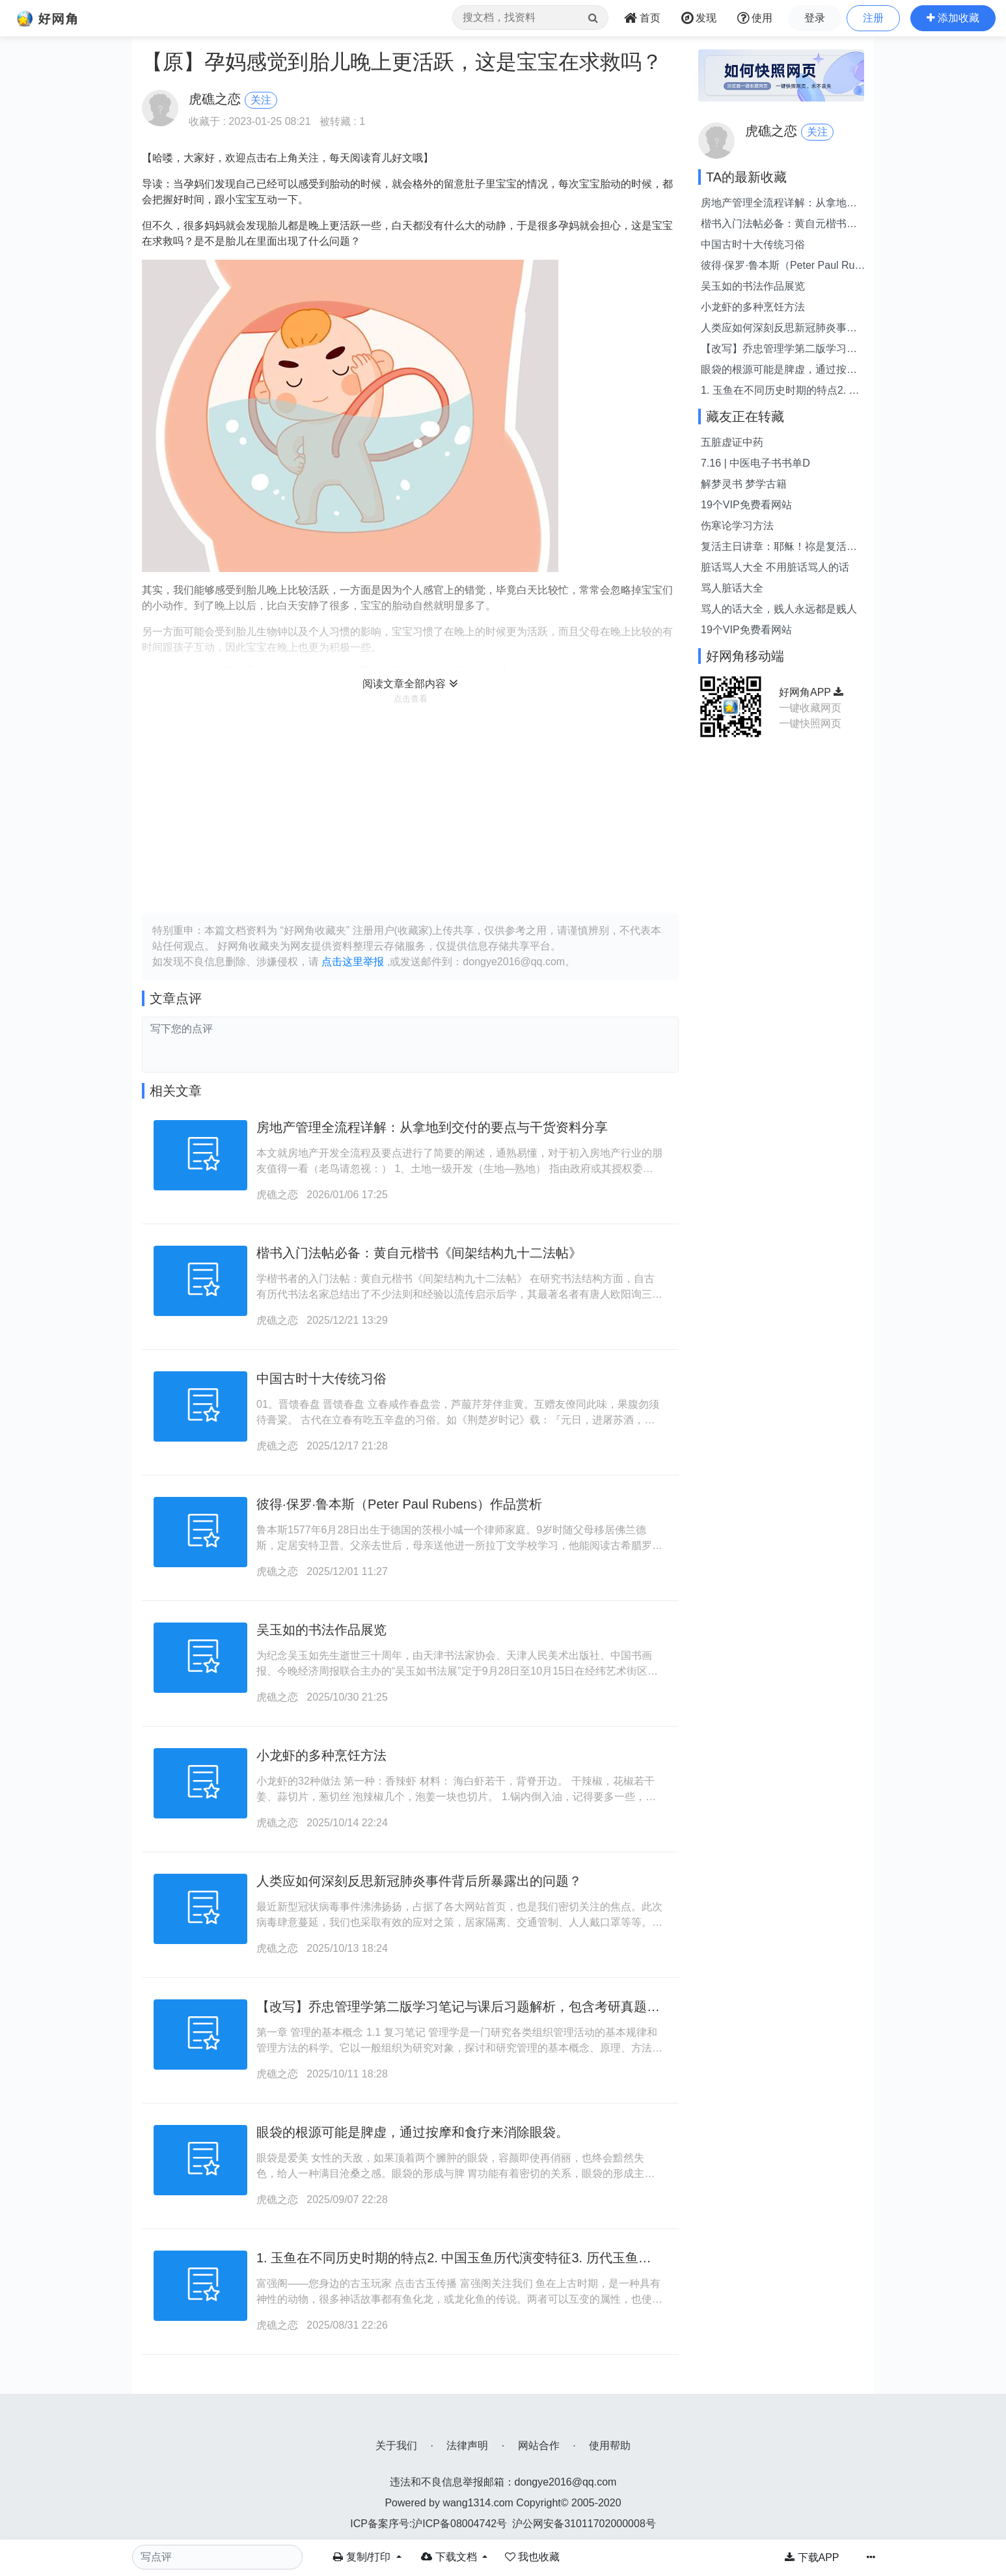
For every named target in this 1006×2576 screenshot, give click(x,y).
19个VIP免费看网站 (746, 504)
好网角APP (811, 692)
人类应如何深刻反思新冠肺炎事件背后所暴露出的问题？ (419, 1881)
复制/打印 (363, 2556)
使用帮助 (610, 2445)
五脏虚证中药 (732, 442)
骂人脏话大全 (732, 588)
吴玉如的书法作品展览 (321, 1630)
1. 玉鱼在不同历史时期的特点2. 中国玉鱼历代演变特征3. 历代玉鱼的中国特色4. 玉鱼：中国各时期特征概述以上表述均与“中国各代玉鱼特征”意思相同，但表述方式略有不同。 (780, 391)
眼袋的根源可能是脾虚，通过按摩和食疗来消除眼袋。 (412, 2132)
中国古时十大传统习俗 (321, 1378)
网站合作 (539, 2445)
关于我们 (396, 2445)
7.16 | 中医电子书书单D (755, 463)
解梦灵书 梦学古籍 (744, 483)
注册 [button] (873, 17)
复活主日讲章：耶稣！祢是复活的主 (779, 548)
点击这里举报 (352, 961)
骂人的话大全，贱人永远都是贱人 (779, 608)
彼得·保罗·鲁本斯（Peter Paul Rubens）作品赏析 (399, 1504)
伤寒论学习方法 (737, 525)
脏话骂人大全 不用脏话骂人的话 (775, 567)
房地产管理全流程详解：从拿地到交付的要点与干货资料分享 (432, 1127)
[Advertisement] (410, 808)
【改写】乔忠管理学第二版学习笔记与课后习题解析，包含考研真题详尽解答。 (779, 350)
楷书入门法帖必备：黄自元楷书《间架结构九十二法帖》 (419, 1253)
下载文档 (450, 2556)
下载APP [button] (812, 2557)
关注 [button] (261, 99)
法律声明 (467, 2445)
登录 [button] (814, 17)
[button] (953, 18)
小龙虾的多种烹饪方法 (321, 1755)
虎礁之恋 (277, 1194)
